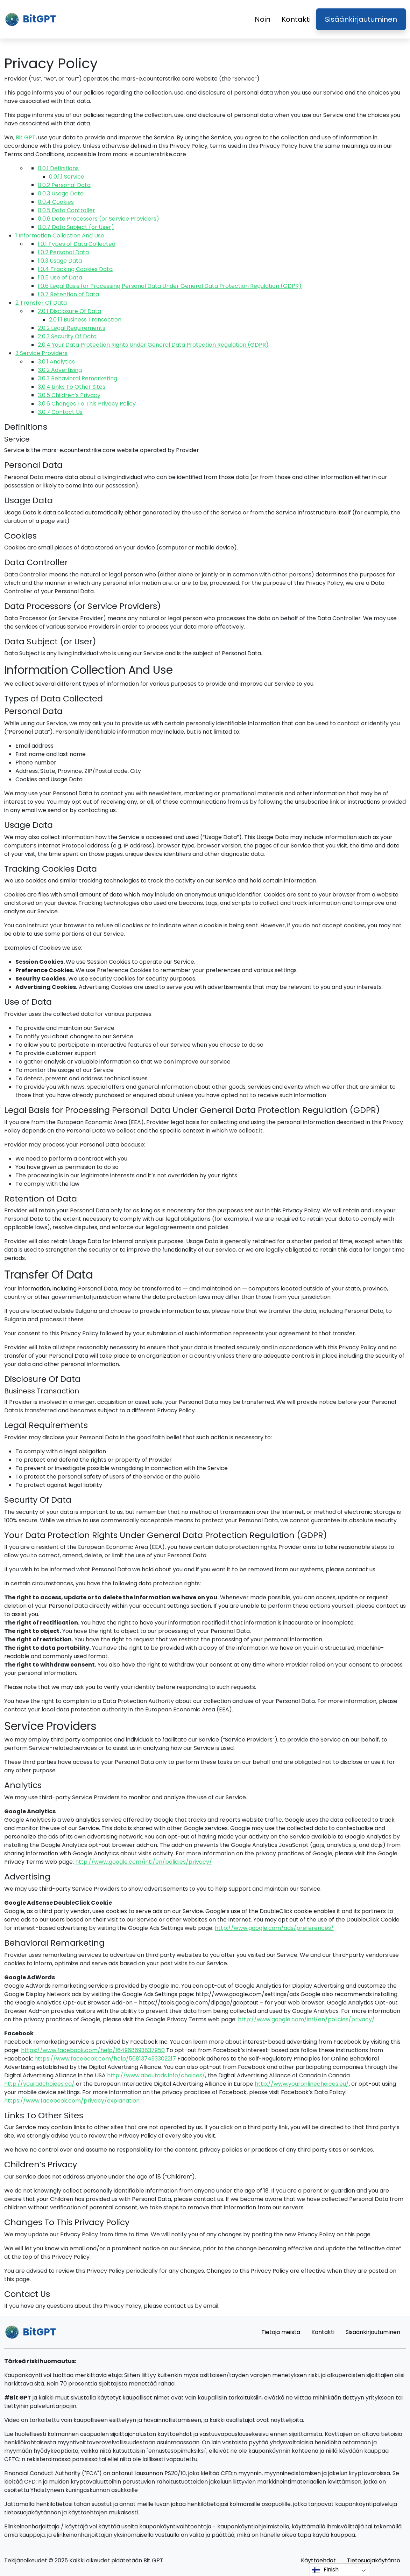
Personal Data (64, 185)
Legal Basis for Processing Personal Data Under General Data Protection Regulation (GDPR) (170, 286)
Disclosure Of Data (69, 311)
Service (66, 177)
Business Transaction (85, 320)
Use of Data (60, 277)
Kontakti (296, 19)
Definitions (58, 168)
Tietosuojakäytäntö (373, 2560)
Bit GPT (26, 137)
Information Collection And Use (59, 235)
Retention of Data (68, 294)
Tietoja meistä (280, 2332)
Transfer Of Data (41, 303)
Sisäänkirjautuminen (361, 19)
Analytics (56, 362)
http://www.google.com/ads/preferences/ (274, 1928)
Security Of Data (67, 336)
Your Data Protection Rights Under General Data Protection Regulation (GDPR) (153, 345)
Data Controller (66, 210)
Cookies (56, 202)
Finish (325, 2569)
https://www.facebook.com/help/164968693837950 (93, 2050)
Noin (262, 19)
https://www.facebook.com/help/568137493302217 (105, 2059)
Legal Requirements (71, 328)
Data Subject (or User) (76, 227)
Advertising (60, 370)
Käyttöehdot (318, 2560)
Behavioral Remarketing (77, 378)
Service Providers (41, 353)
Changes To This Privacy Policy (87, 404)
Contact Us (60, 412)
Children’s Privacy (69, 395)
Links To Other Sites (71, 387)
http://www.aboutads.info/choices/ (156, 2075)
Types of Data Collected (76, 244)
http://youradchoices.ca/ (39, 2084)
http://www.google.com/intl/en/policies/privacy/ (143, 1862)
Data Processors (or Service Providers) (98, 219)
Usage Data (61, 193)
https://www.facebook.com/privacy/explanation (72, 2101)
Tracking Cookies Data (75, 269)
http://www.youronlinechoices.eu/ (302, 2084)
